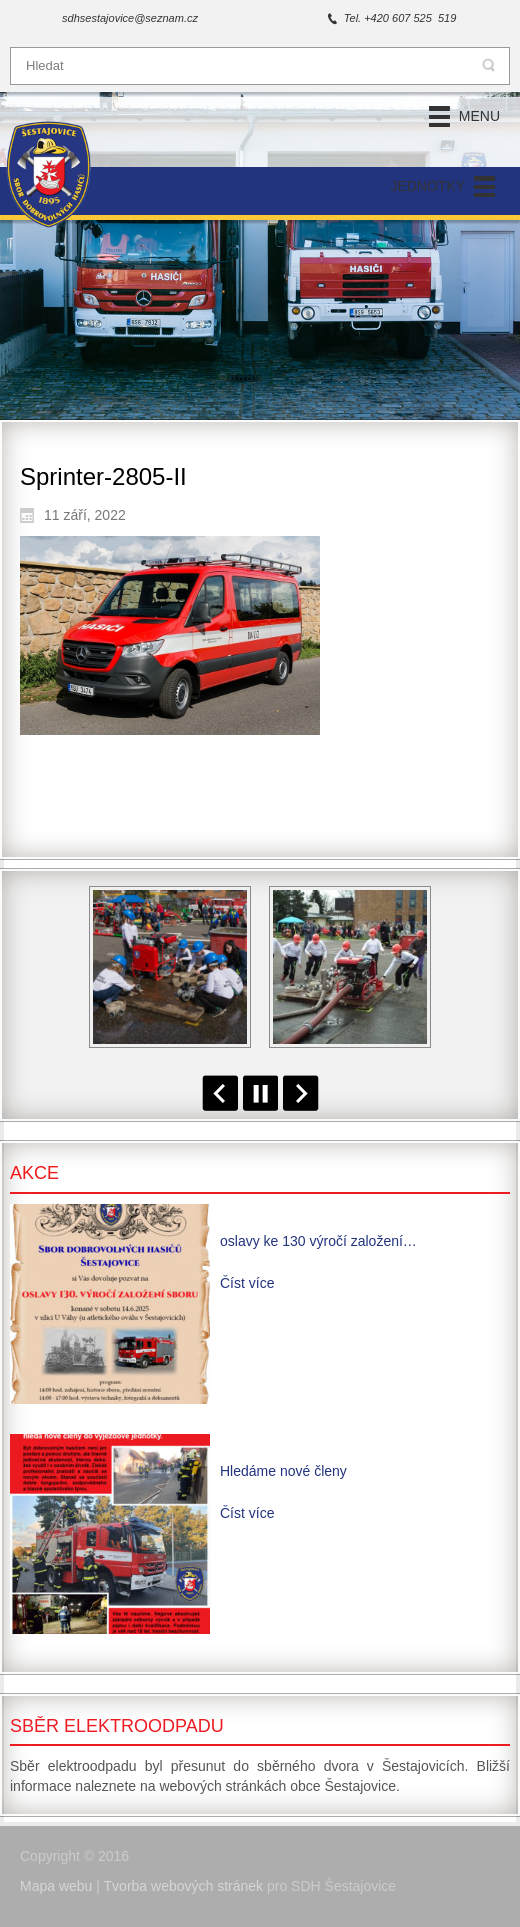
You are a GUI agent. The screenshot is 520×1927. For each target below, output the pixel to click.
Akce (34, 1173)
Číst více (247, 1283)
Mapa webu (56, 1886)
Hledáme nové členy (283, 1471)
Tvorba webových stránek (184, 1886)
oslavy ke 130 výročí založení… (318, 1241)
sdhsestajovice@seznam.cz (130, 18)
